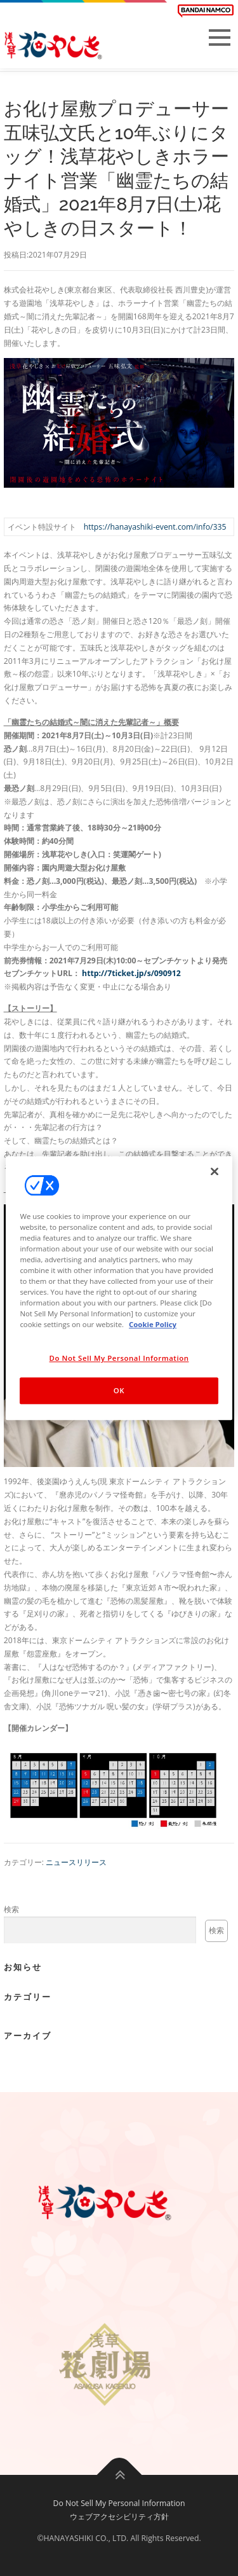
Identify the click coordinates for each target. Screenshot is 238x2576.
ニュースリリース (76, 1862)
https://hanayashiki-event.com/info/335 (155, 526)
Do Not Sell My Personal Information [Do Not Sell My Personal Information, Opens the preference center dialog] (119, 1358)
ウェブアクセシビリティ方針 (119, 2516)
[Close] (214, 1171)
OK (119, 1390)
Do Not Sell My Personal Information (119, 2503)
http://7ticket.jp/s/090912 (131, 973)
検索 (11, 1909)
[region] (119, 1288)
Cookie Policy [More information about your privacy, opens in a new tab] (152, 1324)
